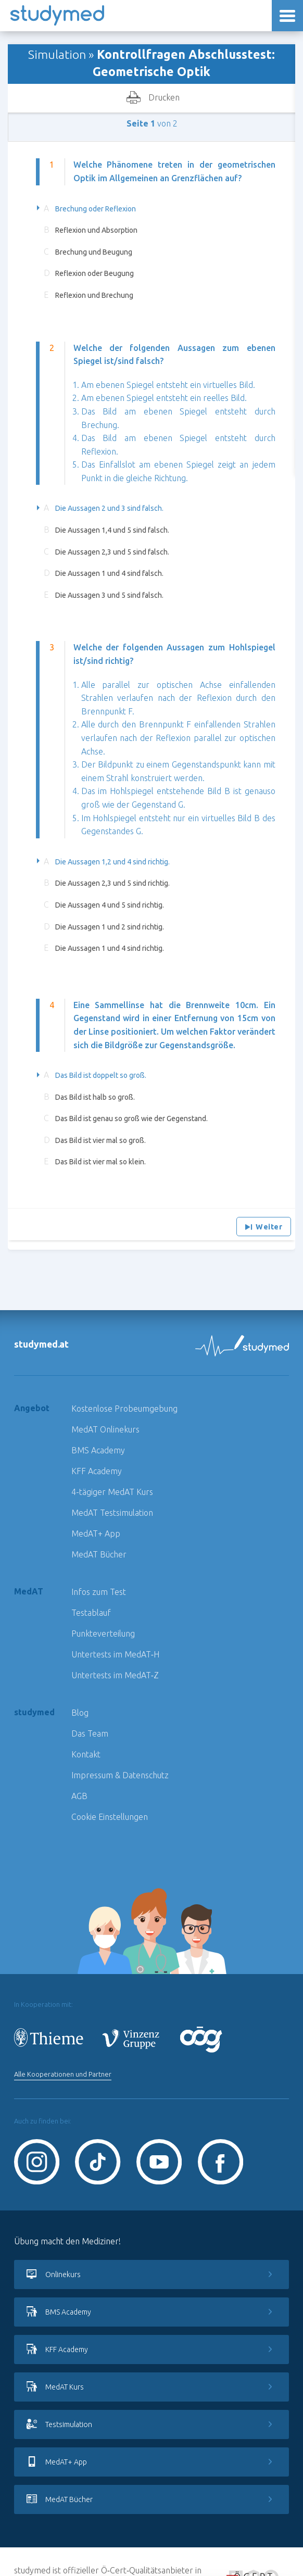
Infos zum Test (98, 1592)
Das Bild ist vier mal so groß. (100, 1140)
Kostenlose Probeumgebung (124, 1408)
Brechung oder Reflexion (95, 209)
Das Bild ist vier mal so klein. (100, 1162)
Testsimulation (150, 2424)
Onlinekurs (150, 2274)
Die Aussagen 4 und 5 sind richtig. (109, 905)
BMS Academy (98, 1450)
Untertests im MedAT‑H (115, 1654)
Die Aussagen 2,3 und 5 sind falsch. (112, 552)
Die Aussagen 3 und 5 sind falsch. (109, 595)
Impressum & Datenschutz (120, 1775)
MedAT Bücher (99, 1554)
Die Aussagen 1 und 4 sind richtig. (109, 948)
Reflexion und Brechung (94, 295)
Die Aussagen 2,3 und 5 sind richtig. (112, 883)
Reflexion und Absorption (96, 230)
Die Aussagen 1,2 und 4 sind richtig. (112, 862)
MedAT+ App (95, 1533)
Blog (80, 1712)
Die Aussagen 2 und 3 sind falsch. (109, 508)
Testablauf (91, 1612)
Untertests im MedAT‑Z (115, 1675)
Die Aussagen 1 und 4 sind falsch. (109, 573)
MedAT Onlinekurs (105, 1429)
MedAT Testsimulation (112, 1512)
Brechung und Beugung (93, 252)
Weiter (263, 1227)
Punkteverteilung (103, 1633)
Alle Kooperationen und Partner (62, 2074)
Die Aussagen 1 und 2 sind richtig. (109, 927)
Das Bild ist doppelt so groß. (100, 1075)
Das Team (89, 1733)
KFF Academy (96, 1471)
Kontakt (85, 1754)
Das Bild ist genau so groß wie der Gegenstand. (131, 1118)
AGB (79, 1796)
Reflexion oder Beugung (94, 273)
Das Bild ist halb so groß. (95, 1097)
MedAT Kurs (150, 2387)
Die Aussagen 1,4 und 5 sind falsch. (112, 530)
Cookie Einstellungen (109, 1816)
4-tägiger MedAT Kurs (112, 1492)
